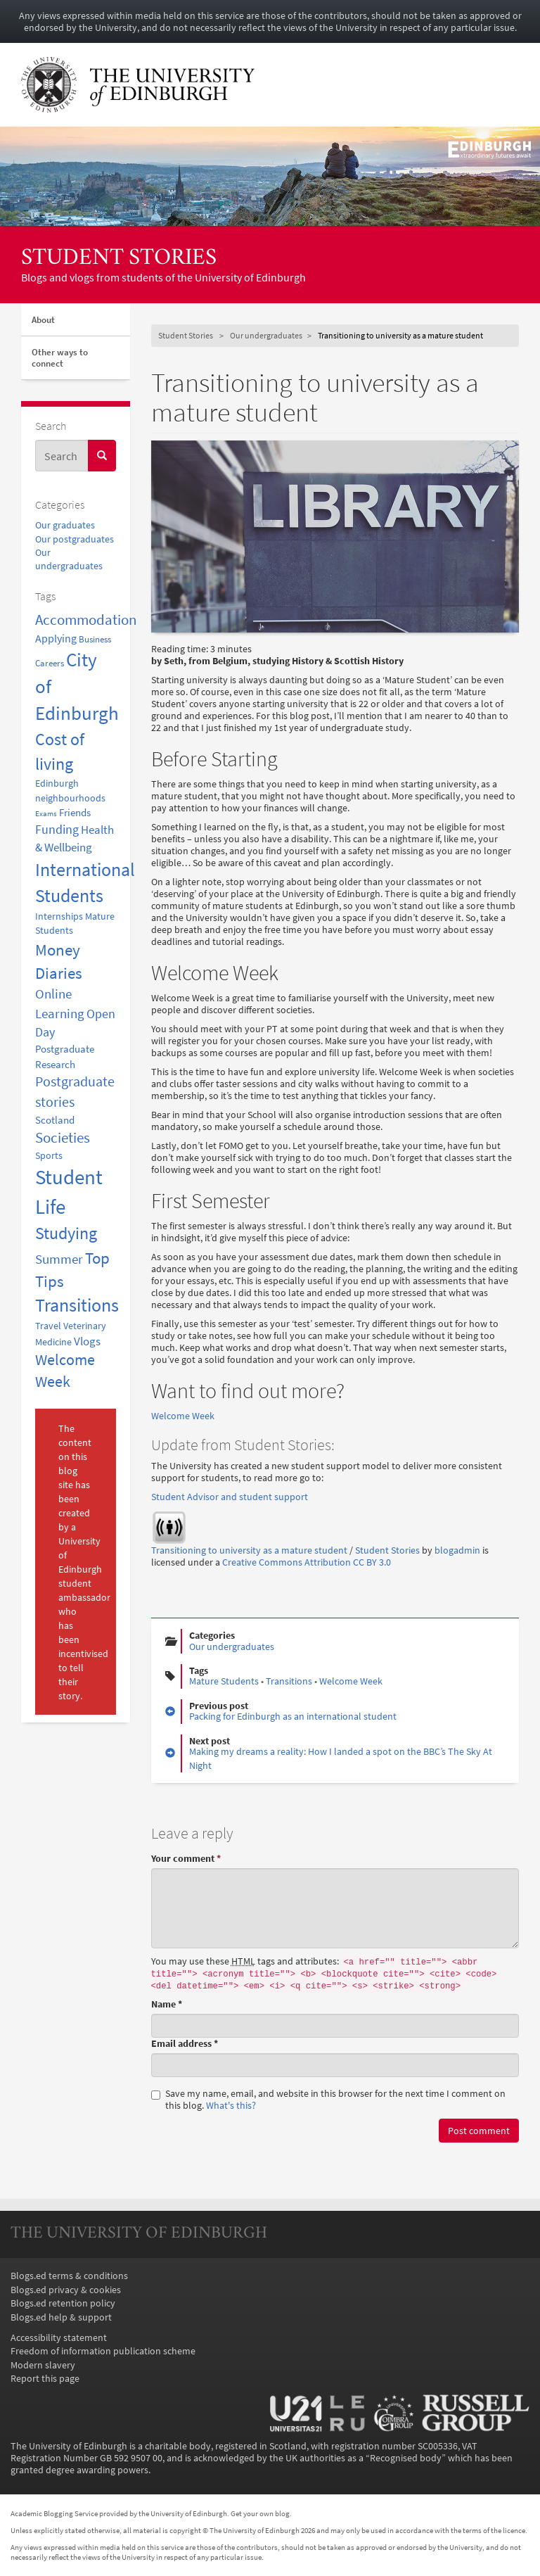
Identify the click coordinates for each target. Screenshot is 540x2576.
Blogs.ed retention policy (63, 2303)
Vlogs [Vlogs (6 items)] (87, 1341)
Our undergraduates (266, 335)
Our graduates (65, 525)
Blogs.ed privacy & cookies (66, 2290)
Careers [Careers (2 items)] (49, 663)
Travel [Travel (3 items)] (48, 1325)
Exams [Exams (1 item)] (46, 813)
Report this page (45, 2379)
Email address (184, 2044)
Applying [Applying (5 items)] (56, 638)
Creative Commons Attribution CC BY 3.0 (306, 1562)
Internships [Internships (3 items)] (59, 916)
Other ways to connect (60, 357)
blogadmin (457, 1550)
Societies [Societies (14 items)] (62, 1138)
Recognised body (406, 2458)
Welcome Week (182, 1416)
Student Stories (119, 258)
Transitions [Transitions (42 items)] (77, 1305)
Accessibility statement (59, 2338)
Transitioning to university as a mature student (249, 1550)
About (43, 320)
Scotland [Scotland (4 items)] (55, 1120)
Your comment (186, 1859)
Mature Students (224, 1681)
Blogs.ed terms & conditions (69, 2276)
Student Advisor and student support (229, 1497)
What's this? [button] (231, 2106)
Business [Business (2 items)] (95, 639)
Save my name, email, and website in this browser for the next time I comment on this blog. (328, 2100)
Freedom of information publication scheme (103, 2351)
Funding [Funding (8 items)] (57, 829)
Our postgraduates (74, 539)
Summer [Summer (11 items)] (59, 1258)
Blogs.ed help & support (61, 2317)
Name (166, 2004)
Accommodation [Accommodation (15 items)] (85, 620)
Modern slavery (43, 2365)
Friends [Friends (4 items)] (75, 812)
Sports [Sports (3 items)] (49, 1155)
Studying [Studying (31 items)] (66, 1233)
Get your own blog (260, 2513)
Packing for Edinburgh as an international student (293, 1716)
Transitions (289, 1681)
